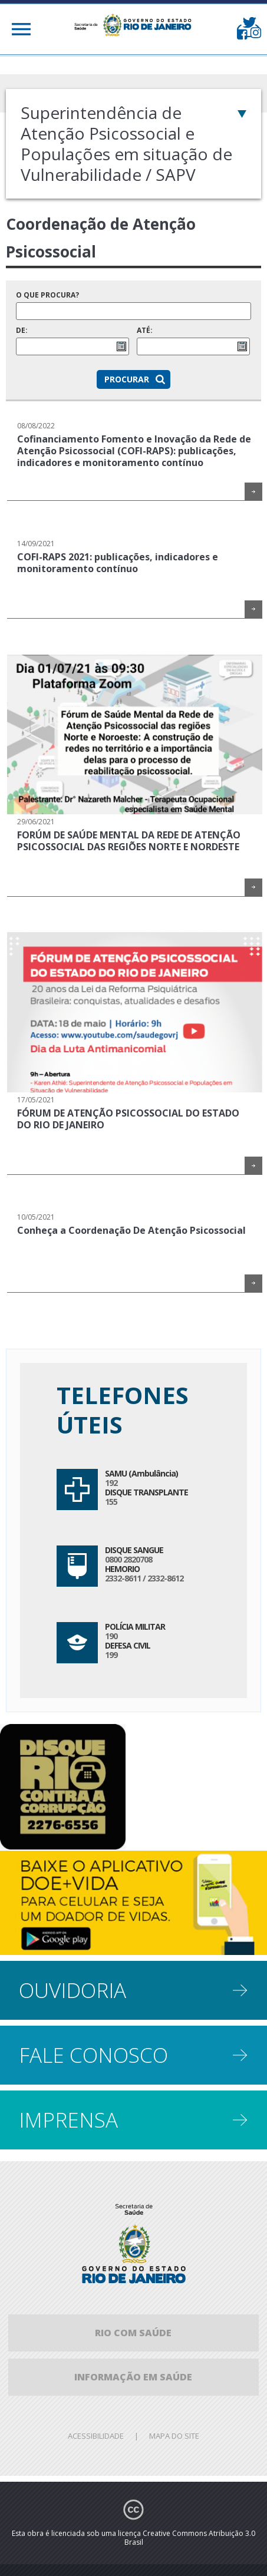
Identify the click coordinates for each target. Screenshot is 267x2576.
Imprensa (68, 2120)
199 (111, 1654)
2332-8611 (123, 1578)
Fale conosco (93, 2055)
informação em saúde (133, 2376)
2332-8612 (165, 1578)
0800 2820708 (128, 1559)
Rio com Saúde (133, 2332)
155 (111, 1501)
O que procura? (133, 305)
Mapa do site (174, 2435)
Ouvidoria (72, 1990)
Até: (193, 340)
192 (111, 1482)
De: (72, 340)
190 (111, 1636)
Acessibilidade (96, 2435)
